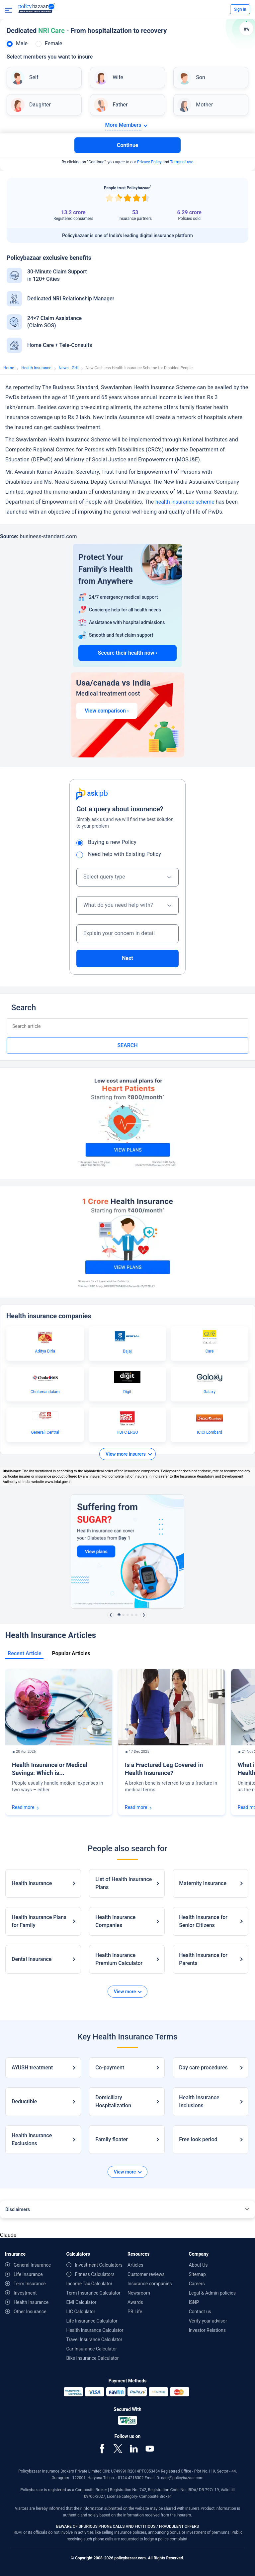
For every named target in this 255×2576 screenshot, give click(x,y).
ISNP (194, 2302)
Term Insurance (30, 2283)
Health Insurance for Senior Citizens (203, 1921)
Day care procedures (203, 2067)
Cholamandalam (45, 1391)
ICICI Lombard (209, 1432)
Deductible (24, 2101)
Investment (25, 2293)
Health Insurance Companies (115, 1921)
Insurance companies (150, 2283)
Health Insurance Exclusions (32, 2139)
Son (200, 77)
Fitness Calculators (95, 2274)
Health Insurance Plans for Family (39, 1921)
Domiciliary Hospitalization (113, 2101)
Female (53, 43)
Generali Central (45, 1432)
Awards (135, 2302)
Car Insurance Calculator (91, 2348)
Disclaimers (17, 2209)
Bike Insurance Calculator (92, 2358)
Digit (127, 1391)
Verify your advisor (208, 2321)
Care (210, 1351)
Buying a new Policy (108, 842)
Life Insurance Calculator (92, 2321)
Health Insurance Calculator (95, 2330)
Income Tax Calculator (89, 2283)
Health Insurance (36, 368)
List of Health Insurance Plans (123, 1883)
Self (33, 77)
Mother (204, 104)
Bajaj (127, 1351)
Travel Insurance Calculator (94, 2339)
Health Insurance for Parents (203, 1959)
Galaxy (209, 1391)
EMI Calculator (81, 2302)
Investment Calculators (99, 2265)
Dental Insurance (31, 1959)
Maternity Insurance (202, 1883)
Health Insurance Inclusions (199, 2101)
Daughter (40, 104)
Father (120, 104)
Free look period (198, 2139)
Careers (197, 2283)
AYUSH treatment (32, 2067)
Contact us (200, 2311)
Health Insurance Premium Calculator (118, 1959)
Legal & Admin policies (212, 2293)
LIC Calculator (80, 2311)
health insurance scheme (184, 502)
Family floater (111, 2139)
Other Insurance (30, 2311)
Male (22, 43)
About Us (198, 2265)
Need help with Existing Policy (120, 854)
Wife (118, 77)
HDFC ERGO (127, 1432)
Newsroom (139, 2293)
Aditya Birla (45, 1351)
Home (8, 368)
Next (127, 958)
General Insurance (32, 2265)
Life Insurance (28, 2274)
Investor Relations (207, 2330)
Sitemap (197, 2274)
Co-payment (109, 2067)
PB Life (135, 2311)
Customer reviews (146, 2274)
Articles (135, 2265)
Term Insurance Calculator (93, 2293)
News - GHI (68, 368)
